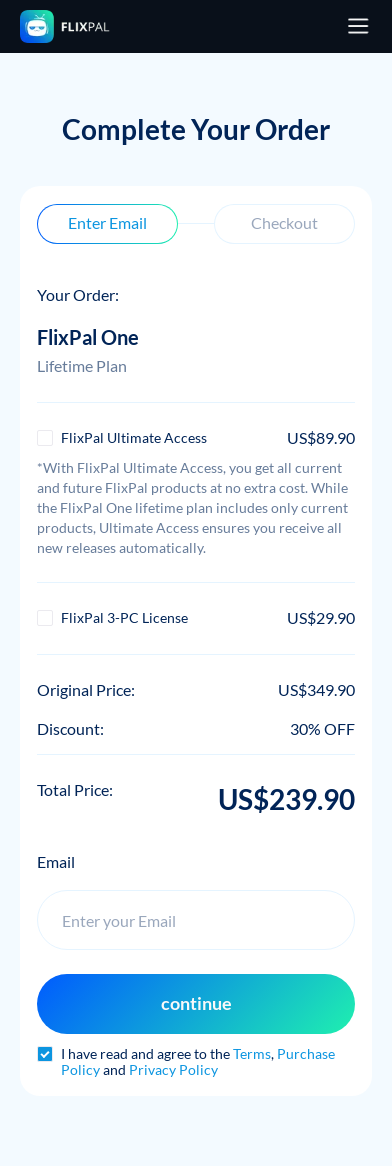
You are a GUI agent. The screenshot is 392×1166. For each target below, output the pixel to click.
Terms (252, 1053)
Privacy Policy (173, 1069)
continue (196, 1003)
